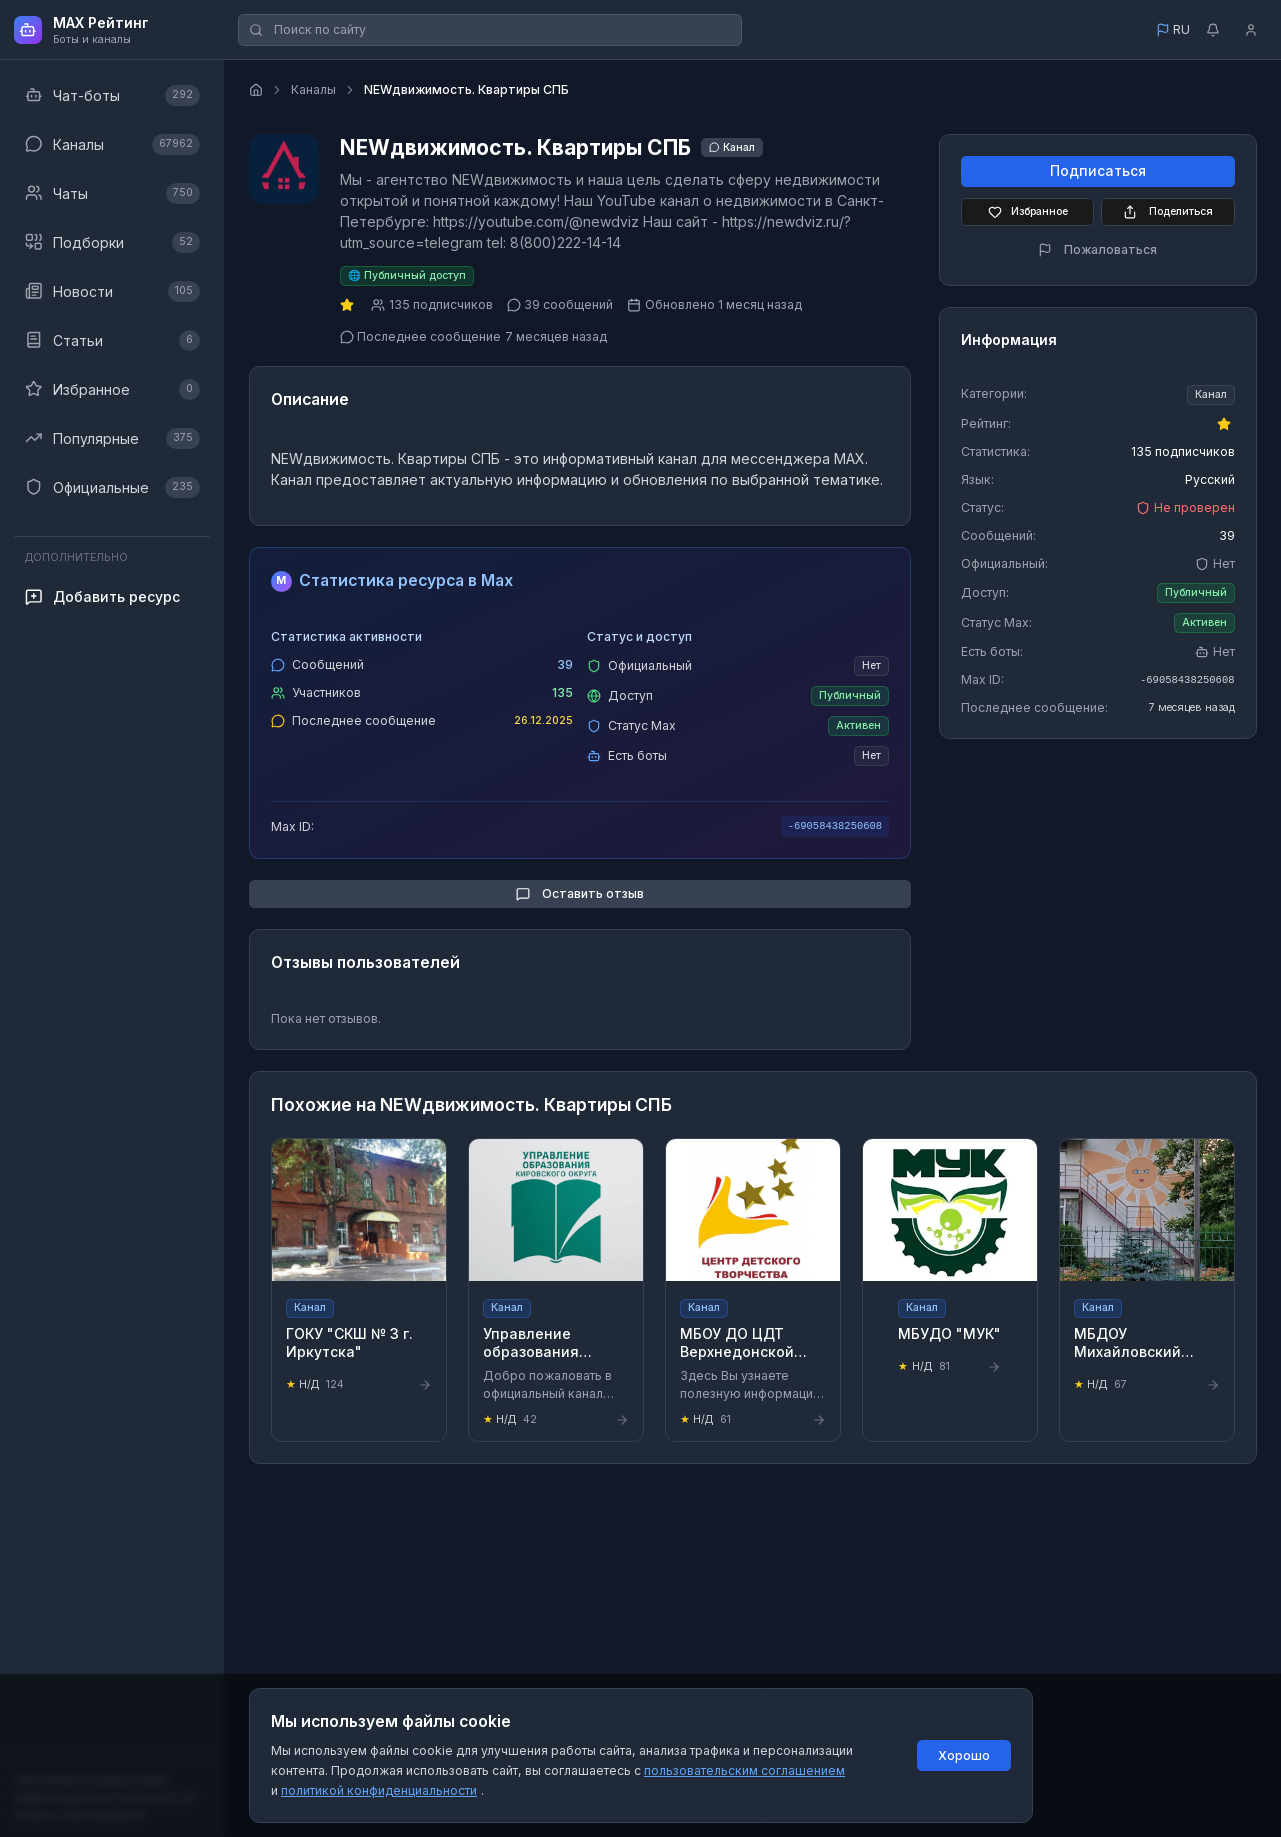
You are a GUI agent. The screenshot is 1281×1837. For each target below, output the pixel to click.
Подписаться (1097, 171)
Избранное (1028, 212)
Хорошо (964, 1755)
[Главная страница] (256, 90)
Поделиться (1168, 212)
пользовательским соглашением (744, 1770)
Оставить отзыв (580, 893)
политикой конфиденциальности (379, 1790)
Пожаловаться (1097, 249)
